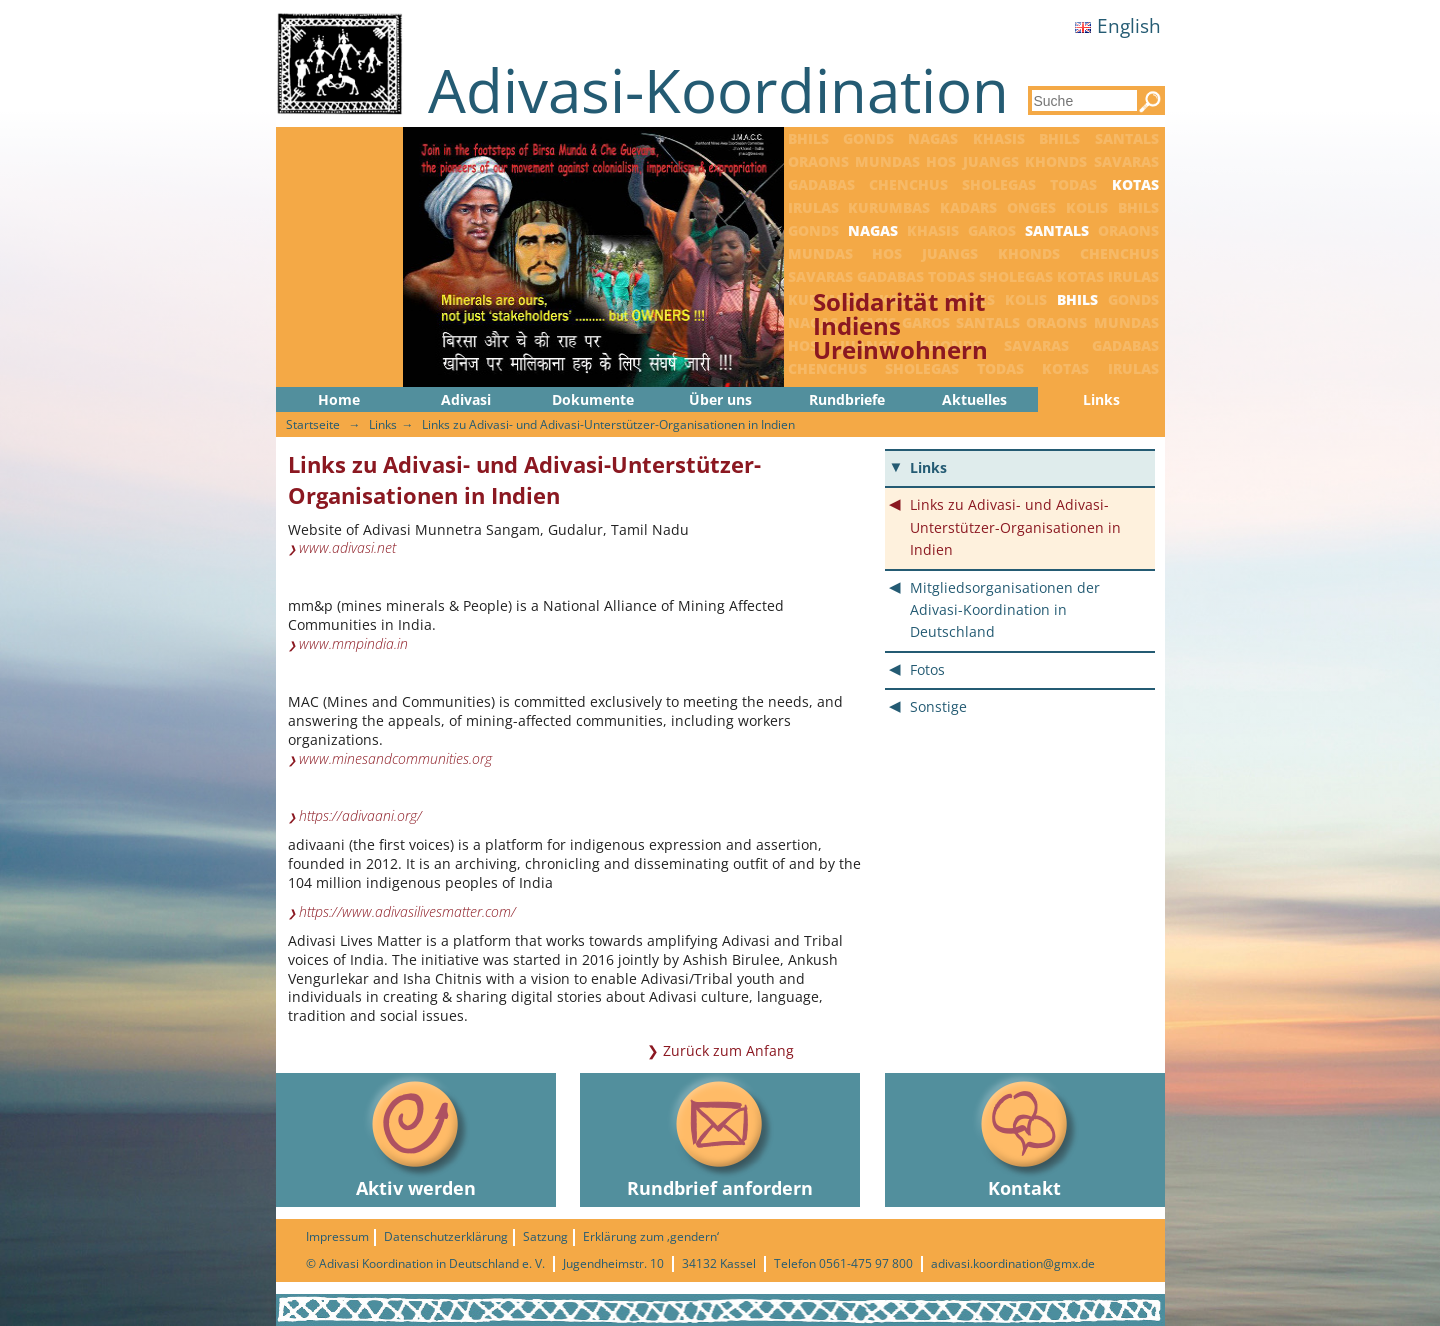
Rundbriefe (847, 399)
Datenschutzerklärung (446, 1236)
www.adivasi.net (347, 548)
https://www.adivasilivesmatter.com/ (407, 912)
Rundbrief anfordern (720, 1136)
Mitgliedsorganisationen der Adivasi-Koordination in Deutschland (1005, 610)
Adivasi (466, 399)
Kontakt (1025, 1136)
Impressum (337, 1236)
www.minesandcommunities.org (395, 759)
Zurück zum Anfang (728, 1050)
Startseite (313, 424)
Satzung (545, 1236)
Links (1101, 399)
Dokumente (593, 399)
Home (339, 399)
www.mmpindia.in (353, 644)
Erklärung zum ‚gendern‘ (651, 1236)
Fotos (927, 669)
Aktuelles (974, 399)
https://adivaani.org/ (360, 816)
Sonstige (938, 706)
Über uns (720, 399)
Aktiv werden (416, 1136)
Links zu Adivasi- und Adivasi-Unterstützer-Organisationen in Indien (608, 424)
